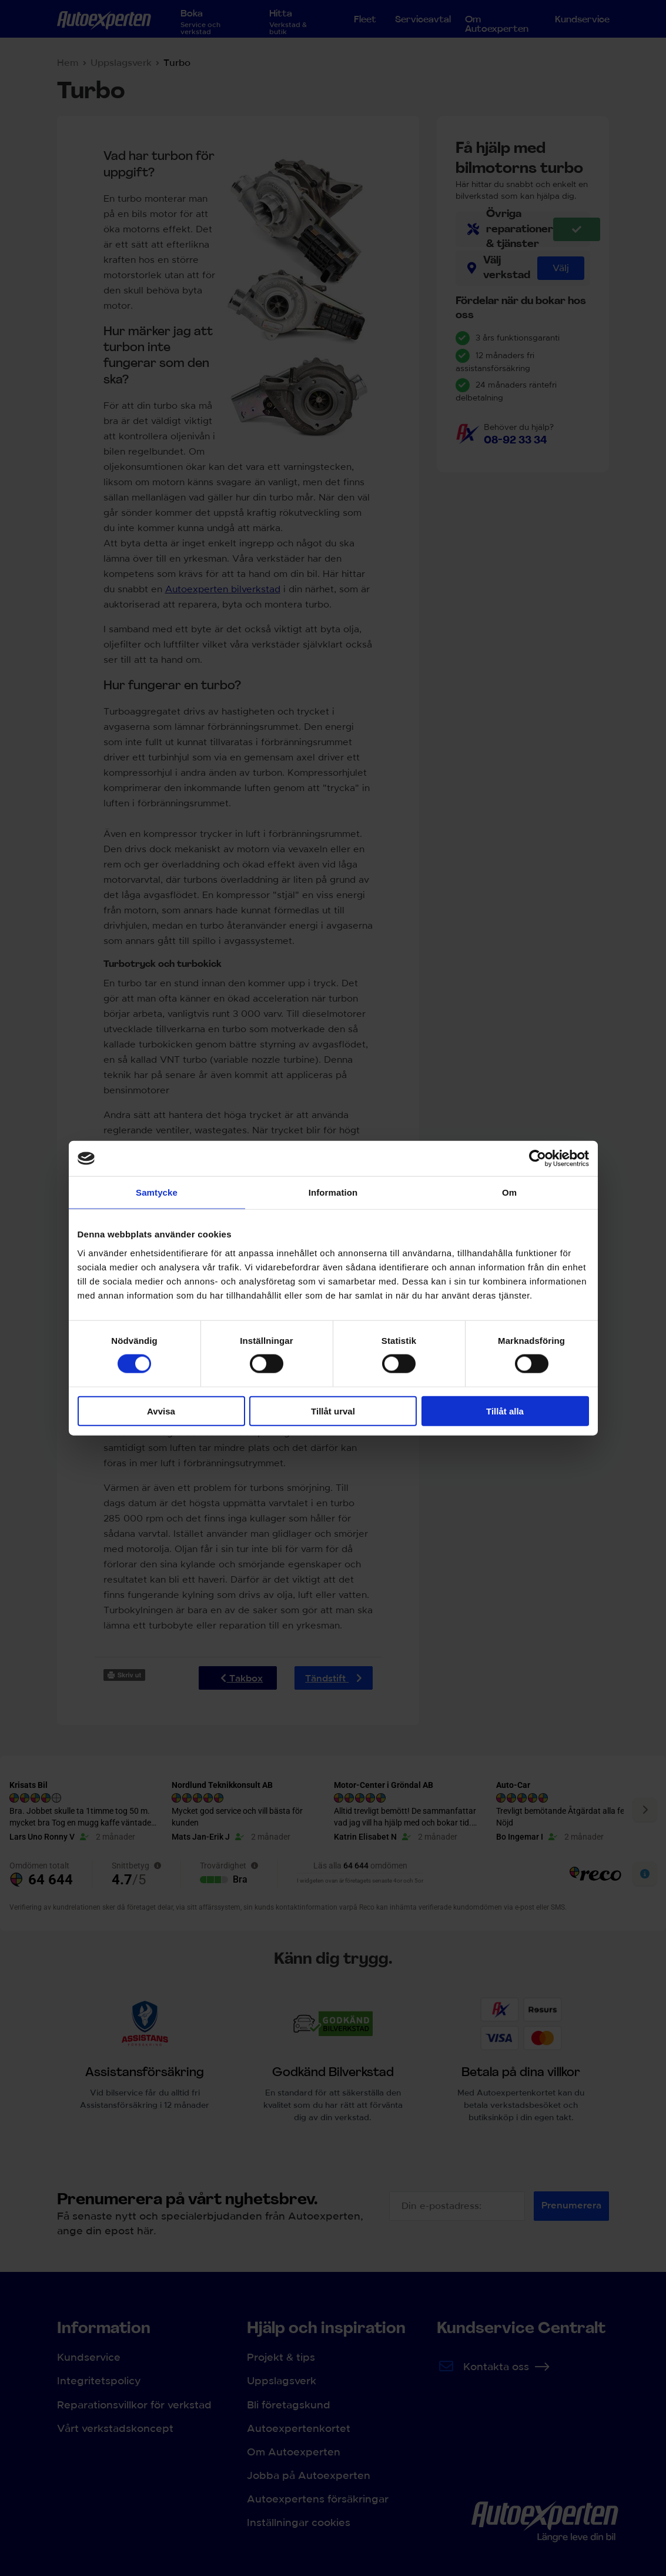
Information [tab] (333, 1192)
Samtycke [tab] (157, 1192)
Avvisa (161, 1411)
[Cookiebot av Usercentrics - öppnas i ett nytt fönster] (537, 1158)
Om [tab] (509, 1192)
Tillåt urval (333, 1411)
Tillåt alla (505, 1411)
